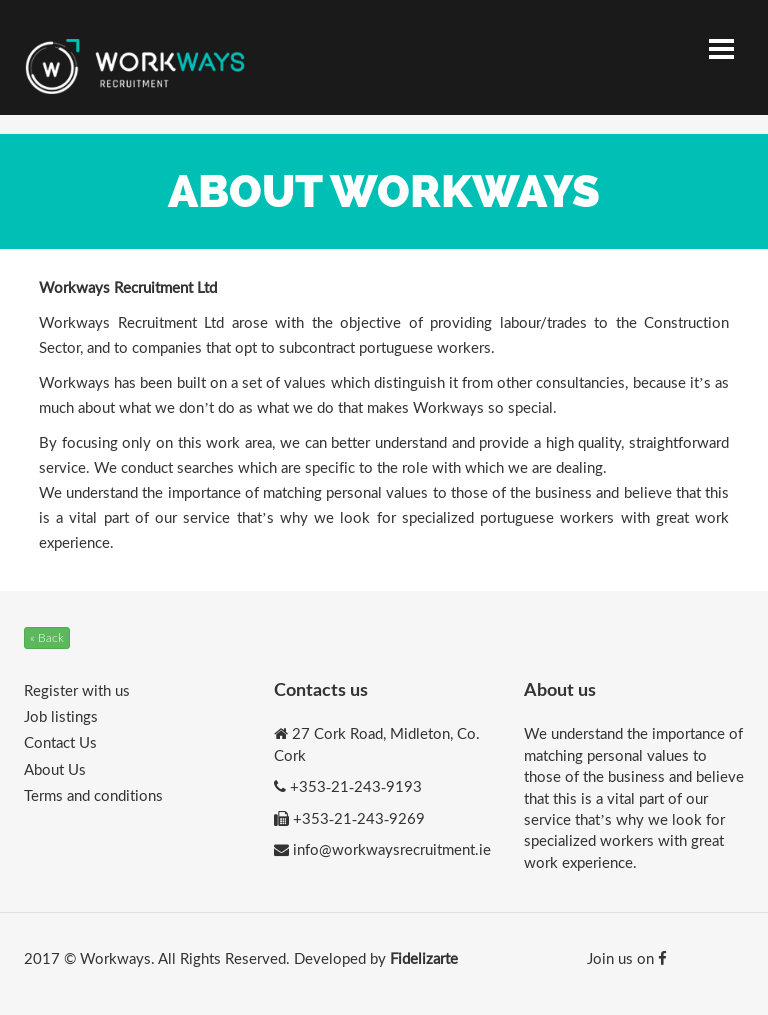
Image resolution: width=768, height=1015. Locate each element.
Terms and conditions (93, 795)
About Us (55, 769)
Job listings (61, 716)
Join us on (627, 958)
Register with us (77, 690)
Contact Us (60, 742)
